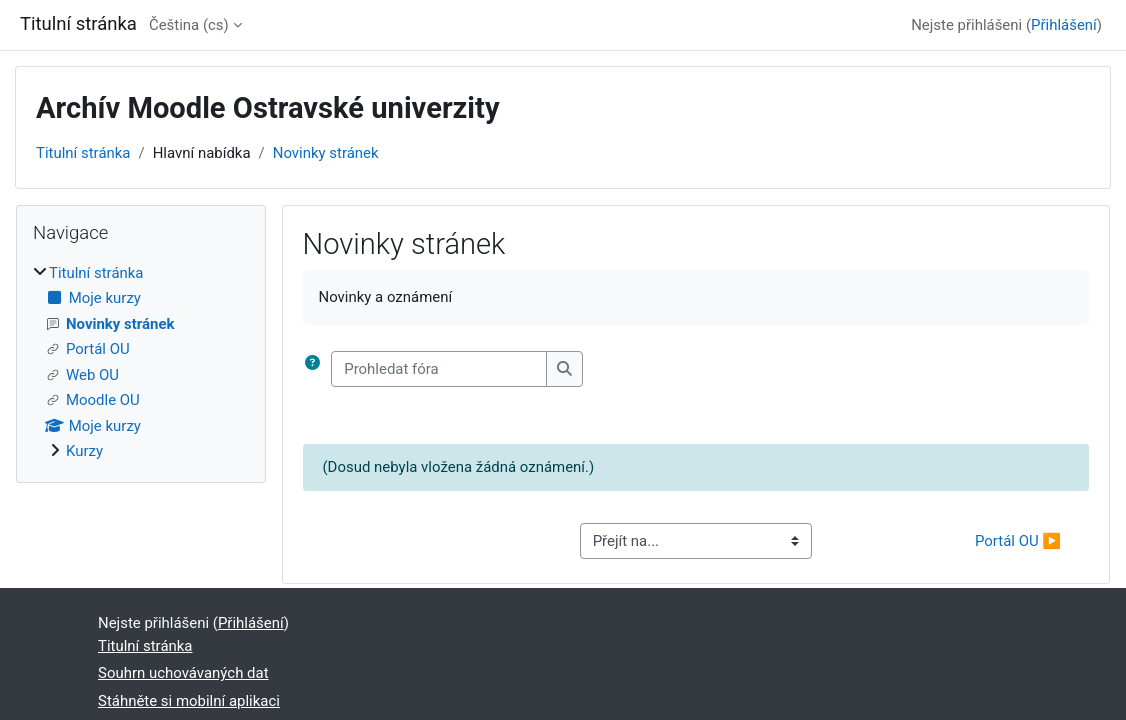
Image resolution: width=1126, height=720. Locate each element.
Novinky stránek (326, 153)
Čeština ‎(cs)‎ (189, 25)
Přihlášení (1064, 25)
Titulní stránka (83, 153)
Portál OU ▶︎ (1018, 541)
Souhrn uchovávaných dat (183, 673)
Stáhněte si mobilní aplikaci (189, 701)
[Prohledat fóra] (439, 369)
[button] (317, 369)
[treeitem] (141, 362)
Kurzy (84, 451)
